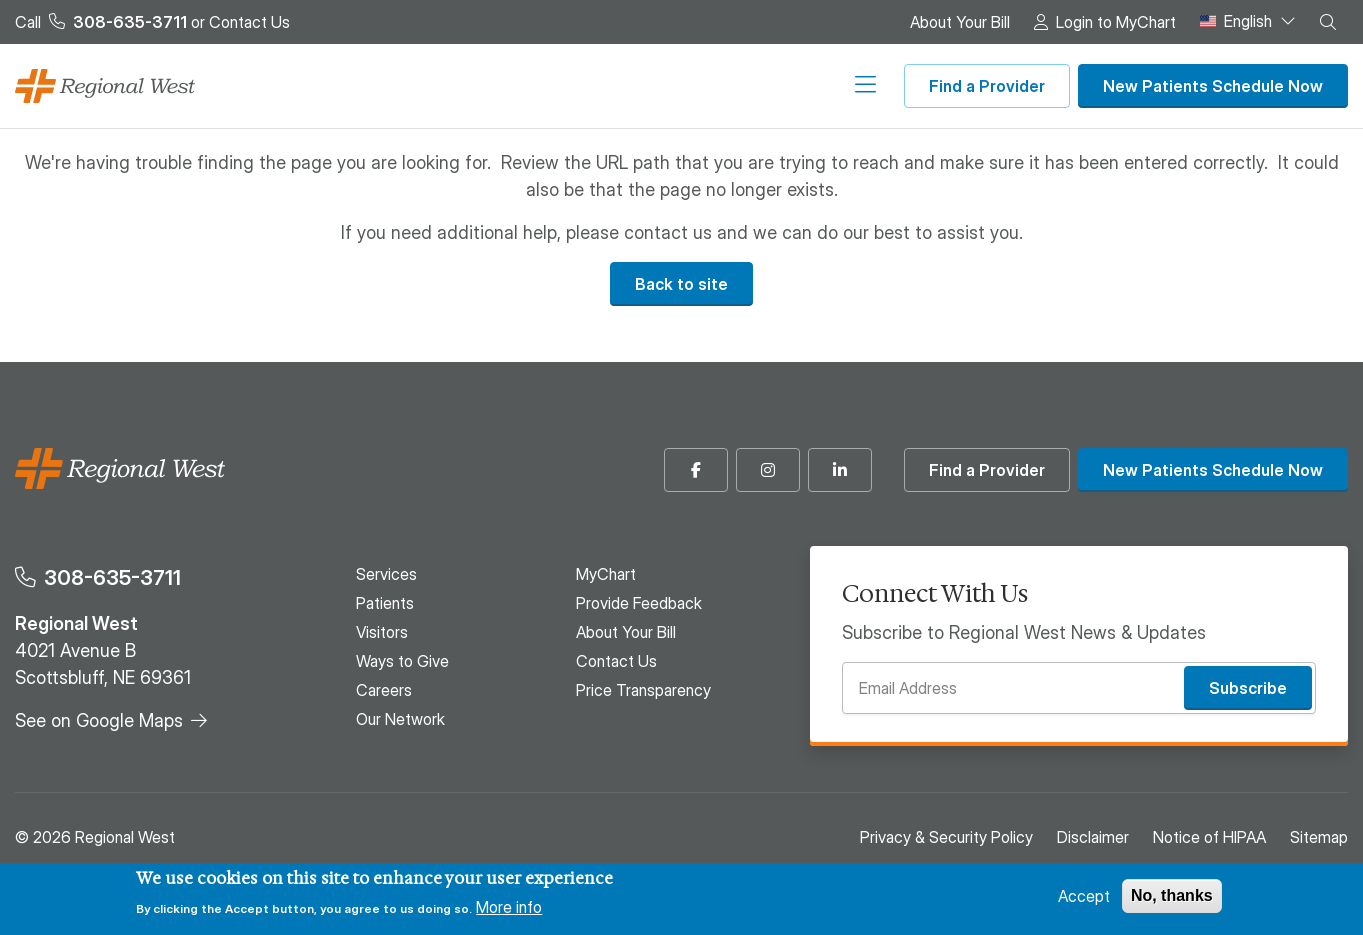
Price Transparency (643, 690)
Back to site (681, 284)
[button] (1328, 22)
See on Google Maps (99, 720)
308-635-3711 (112, 577)
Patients (475, 86)
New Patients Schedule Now (1213, 86)
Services (396, 86)
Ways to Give (643, 86)
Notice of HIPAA (1209, 837)
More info (509, 907)
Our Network (830, 86)
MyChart (606, 574)
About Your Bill (960, 22)
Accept (1084, 896)
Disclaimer (1093, 837)
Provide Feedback (639, 603)
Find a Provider (987, 86)
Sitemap (1319, 837)
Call (101, 22)
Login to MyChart (1116, 22)
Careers (738, 86)
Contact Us (249, 22)
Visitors (550, 86)
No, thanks (1172, 895)
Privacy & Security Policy (946, 837)
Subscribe (1248, 688)
